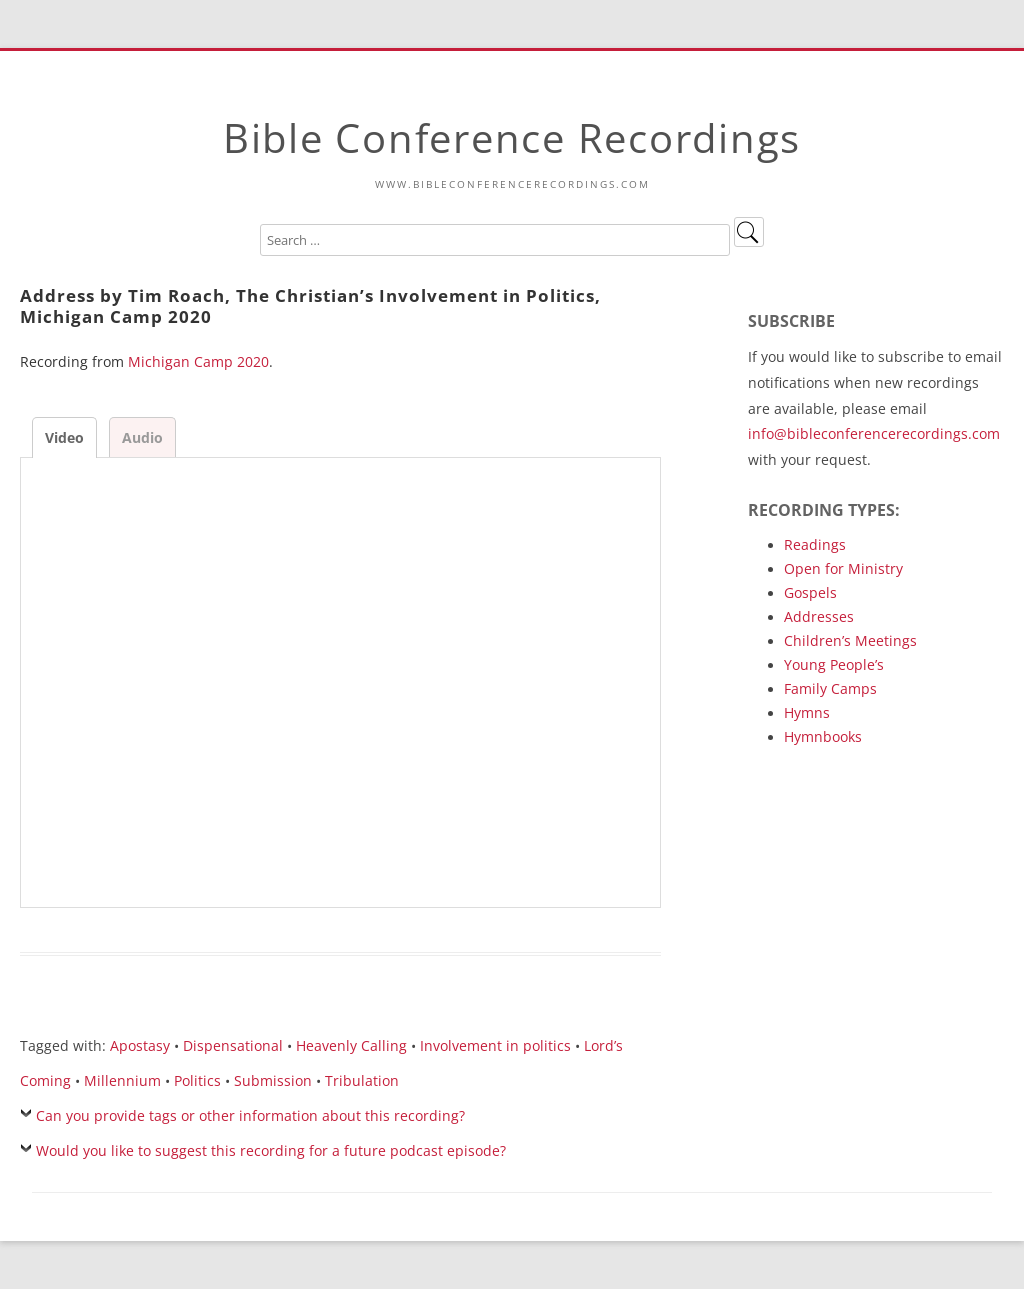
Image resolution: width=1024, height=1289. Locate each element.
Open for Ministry (843, 568)
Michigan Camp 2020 (198, 361)
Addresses (819, 616)
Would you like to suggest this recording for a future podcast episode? (271, 1150)
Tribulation (362, 1080)
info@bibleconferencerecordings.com (874, 433)
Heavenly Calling (351, 1045)
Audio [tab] (142, 437)
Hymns (807, 712)
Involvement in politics (495, 1045)
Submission (273, 1080)
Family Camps (830, 688)
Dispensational (233, 1045)
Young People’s (834, 664)
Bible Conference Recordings (512, 137)
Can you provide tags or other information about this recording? (250, 1115)
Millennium (122, 1080)
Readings (815, 544)
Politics (197, 1080)
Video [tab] (64, 437)
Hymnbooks (823, 736)
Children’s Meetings (850, 640)
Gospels (810, 592)
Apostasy (140, 1045)
